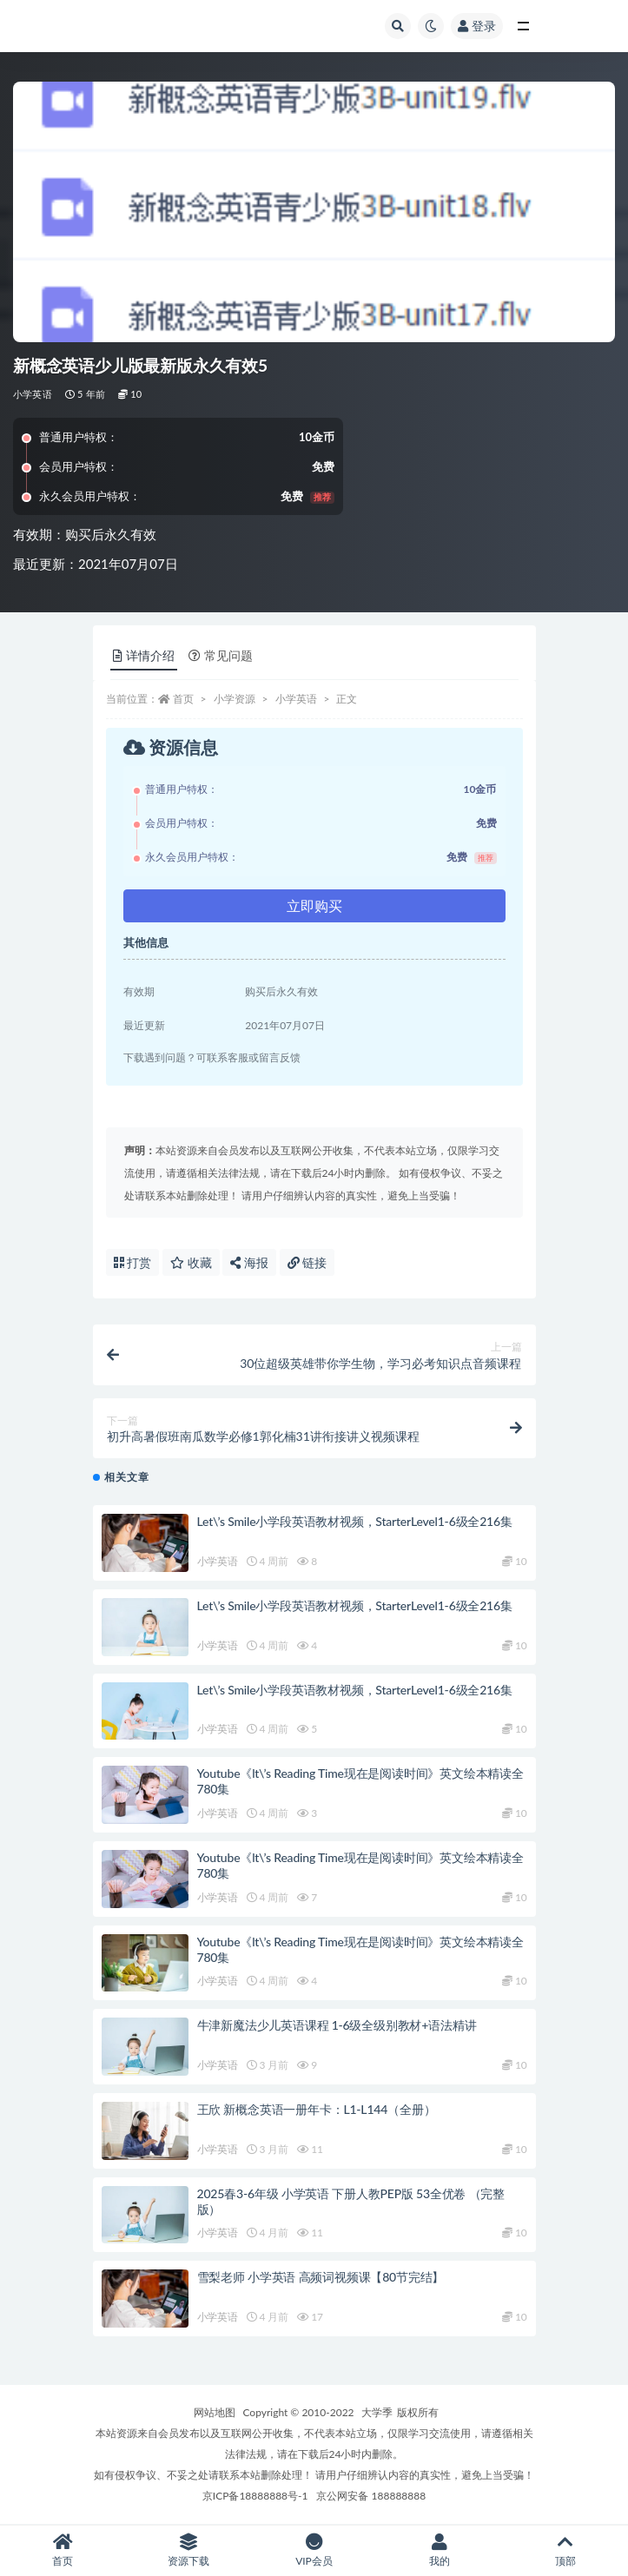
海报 (249, 1262)
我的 (440, 2550)
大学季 (377, 2412)
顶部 (565, 2550)
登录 (477, 25)
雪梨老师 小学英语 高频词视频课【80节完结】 (321, 2276)
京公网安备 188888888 (371, 2495)
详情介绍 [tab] (144, 655)
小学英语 (32, 394)
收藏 (191, 1262)
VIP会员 (314, 2550)
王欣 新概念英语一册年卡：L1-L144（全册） (316, 2109)
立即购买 (314, 905)
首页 (183, 698)
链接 (307, 1262)
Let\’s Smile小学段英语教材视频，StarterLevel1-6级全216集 (354, 1521)
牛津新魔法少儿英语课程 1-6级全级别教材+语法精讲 (337, 2025)
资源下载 (189, 2550)
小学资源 (234, 698)
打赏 (133, 1262)
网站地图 (214, 2412)
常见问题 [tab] (220, 655)
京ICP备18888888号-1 (255, 2495)
